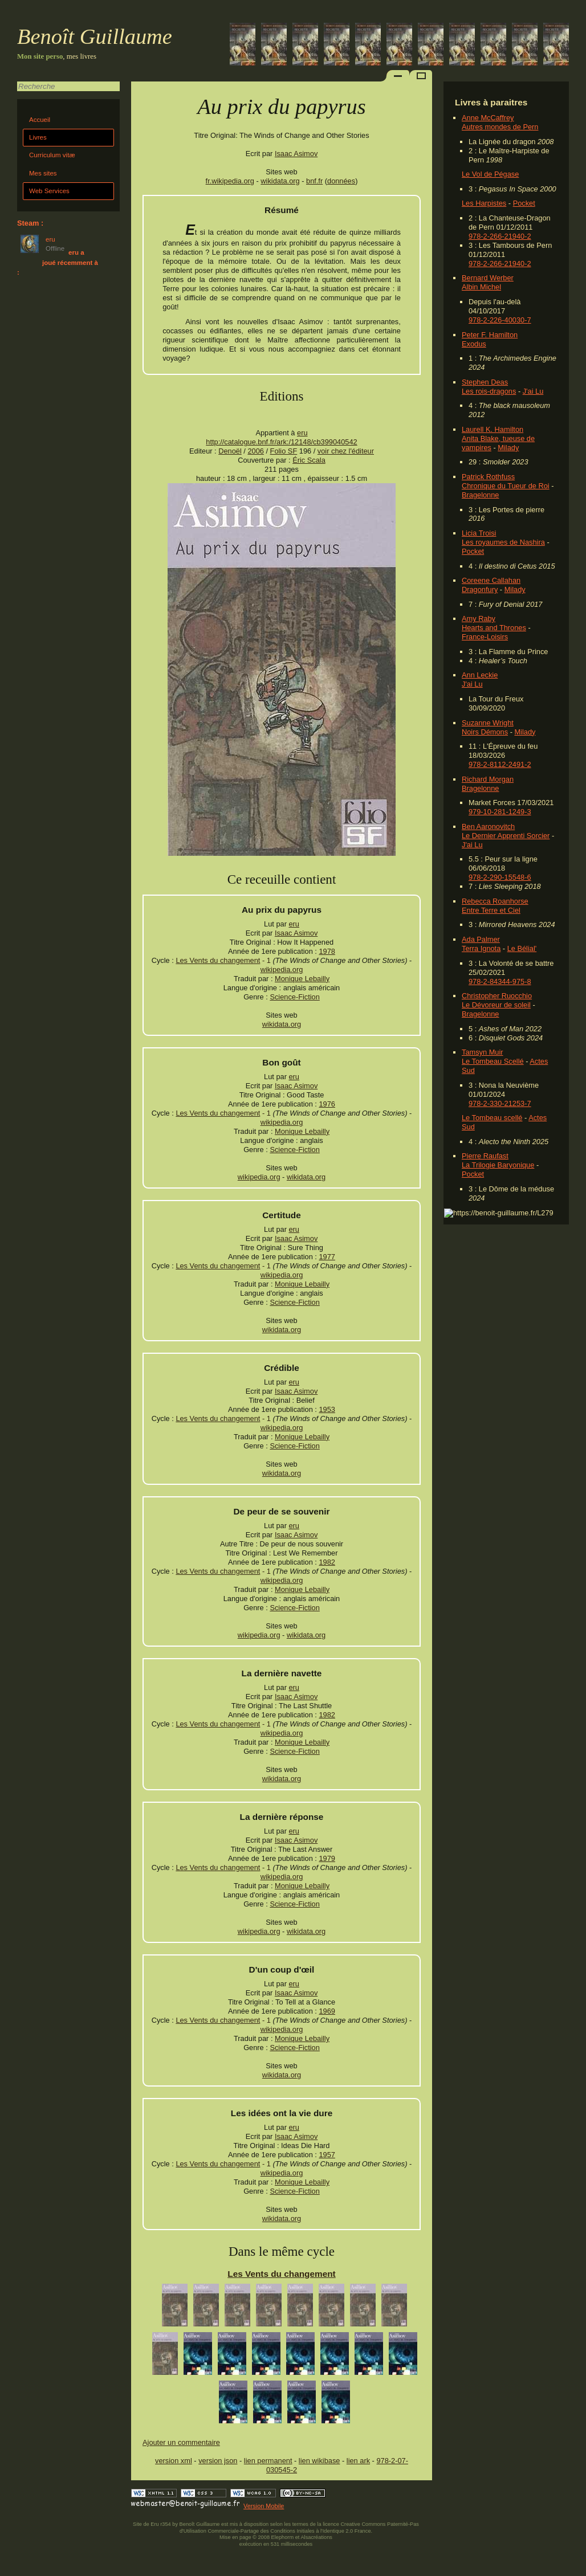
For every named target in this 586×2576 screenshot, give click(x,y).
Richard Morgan (488, 779)
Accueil (39, 119)
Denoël (230, 451)
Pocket (524, 203)
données (341, 181)
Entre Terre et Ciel (491, 910)
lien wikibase (319, 2460)
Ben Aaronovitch (488, 826)
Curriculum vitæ (52, 155)
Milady (508, 447)
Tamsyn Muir (482, 1052)
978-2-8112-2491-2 (500, 764)
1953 (327, 1409)
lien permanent (268, 2460)
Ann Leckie (480, 675)
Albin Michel (481, 287)
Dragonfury (480, 589)
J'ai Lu (533, 391)
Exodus (474, 344)
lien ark (358, 2460)
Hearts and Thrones (494, 627)
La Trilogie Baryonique (498, 1165)
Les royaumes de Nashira (503, 542)
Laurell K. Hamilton (492, 429)
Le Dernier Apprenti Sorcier (506, 835)
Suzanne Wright (488, 722)
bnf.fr (314, 181)
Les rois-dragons (489, 391)
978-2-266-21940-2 (500, 236)
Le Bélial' (522, 948)
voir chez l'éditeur (346, 451)
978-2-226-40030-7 (500, 320)
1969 (327, 2011)
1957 (327, 2154)
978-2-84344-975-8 (500, 981)
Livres (38, 137)
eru (302, 432)
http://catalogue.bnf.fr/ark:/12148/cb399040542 (281, 442)
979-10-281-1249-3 (500, 811)
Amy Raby (478, 618)
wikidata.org (280, 181)
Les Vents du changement (218, 960)
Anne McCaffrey (488, 117)
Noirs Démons (485, 732)
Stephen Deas (485, 382)
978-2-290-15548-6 (500, 877)
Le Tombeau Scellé (493, 1061)
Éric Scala (308, 460)
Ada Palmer (481, 939)
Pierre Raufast (485, 1156)
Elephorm (282, 2537)
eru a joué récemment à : (57, 262)
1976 (327, 1104)
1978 (327, 951)
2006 (255, 451)
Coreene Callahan (491, 580)
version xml (173, 2460)
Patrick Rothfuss (488, 476)
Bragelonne (480, 495)
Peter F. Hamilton (490, 334)
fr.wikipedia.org (230, 181)
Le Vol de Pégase (490, 174)
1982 (327, 1562)
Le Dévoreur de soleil (496, 1005)
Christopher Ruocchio (497, 995)
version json (217, 2460)
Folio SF (284, 451)
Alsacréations (316, 2537)
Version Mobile (263, 2505)
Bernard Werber (488, 277)
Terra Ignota (481, 948)
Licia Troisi (479, 533)
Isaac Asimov (296, 153)
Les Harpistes (484, 203)
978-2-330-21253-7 (500, 1103)
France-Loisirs (485, 636)
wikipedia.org (282, 969)
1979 (327, 1858)
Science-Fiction (294, 997)
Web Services (49, 190)
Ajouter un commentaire (181, 2442)
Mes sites (43, 173)
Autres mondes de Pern (500, 127)
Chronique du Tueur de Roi (506, 485)
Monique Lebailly (302, 978)
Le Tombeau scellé (492, 1117)
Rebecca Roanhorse (495, 901)
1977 (327, 1256)
